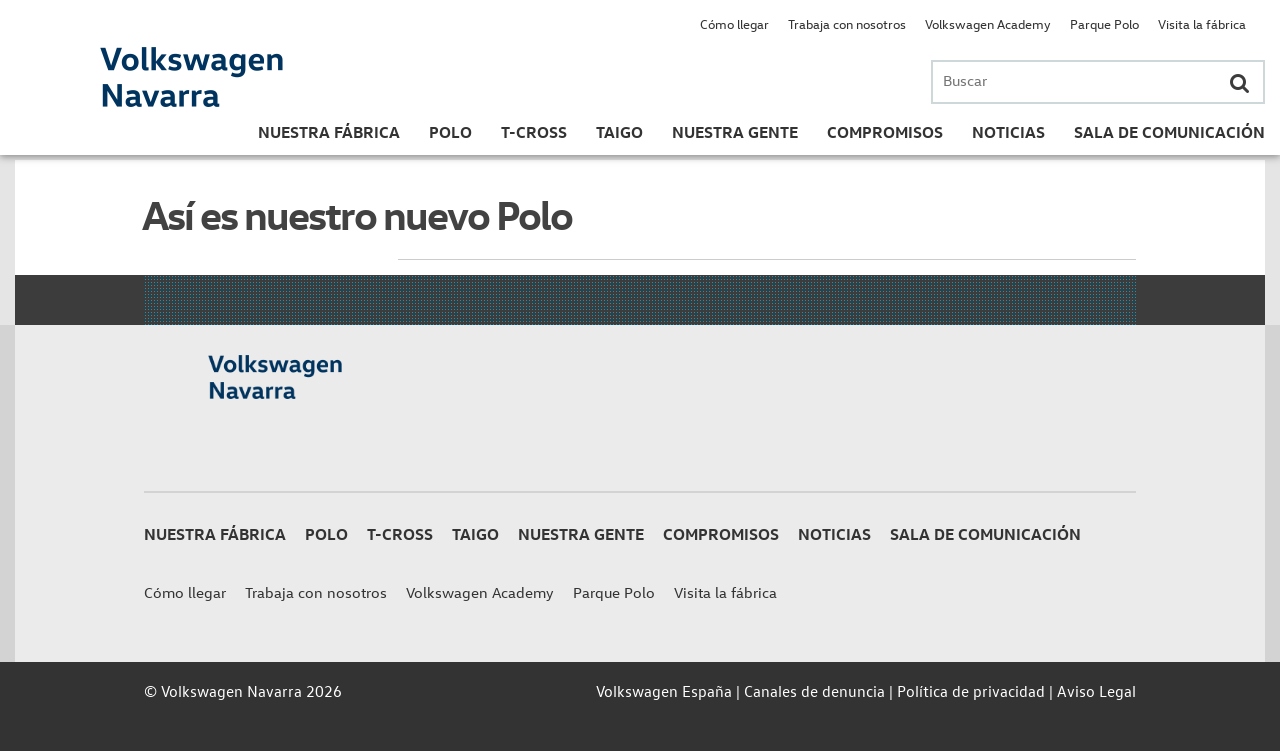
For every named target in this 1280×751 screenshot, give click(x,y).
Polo (450, 132)
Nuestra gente (735, 132)
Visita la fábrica (1202, 23)
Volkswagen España (664, 691)
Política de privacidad (971, 691)
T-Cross (534, 132)
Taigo (619, 132)
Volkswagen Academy (988, 23)
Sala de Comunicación (1169, 132)
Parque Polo (1104, 23)
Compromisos (885, 132)
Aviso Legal (1096, 691)
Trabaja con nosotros (847, 23)
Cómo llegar (734, 23)
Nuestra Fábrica (329, 132)
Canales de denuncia (814, 691)
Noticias (1008, 132)
